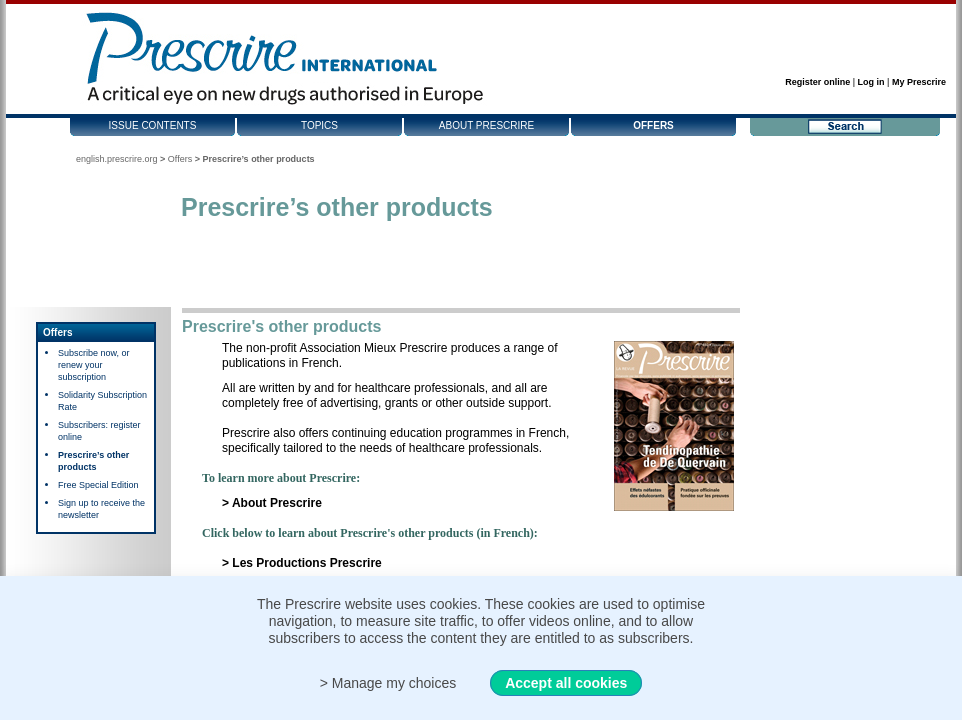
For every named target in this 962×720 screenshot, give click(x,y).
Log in (871, 82)
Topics (319, 125)
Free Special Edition (98, 485)
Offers (653, 125)
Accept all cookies (566, 683)
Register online (817, 82)
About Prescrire (486, 125)
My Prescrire (919, 82)
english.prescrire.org (117, 159)
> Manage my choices (388, 683)
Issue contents (153, 125)
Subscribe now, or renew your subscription (94, 365)
